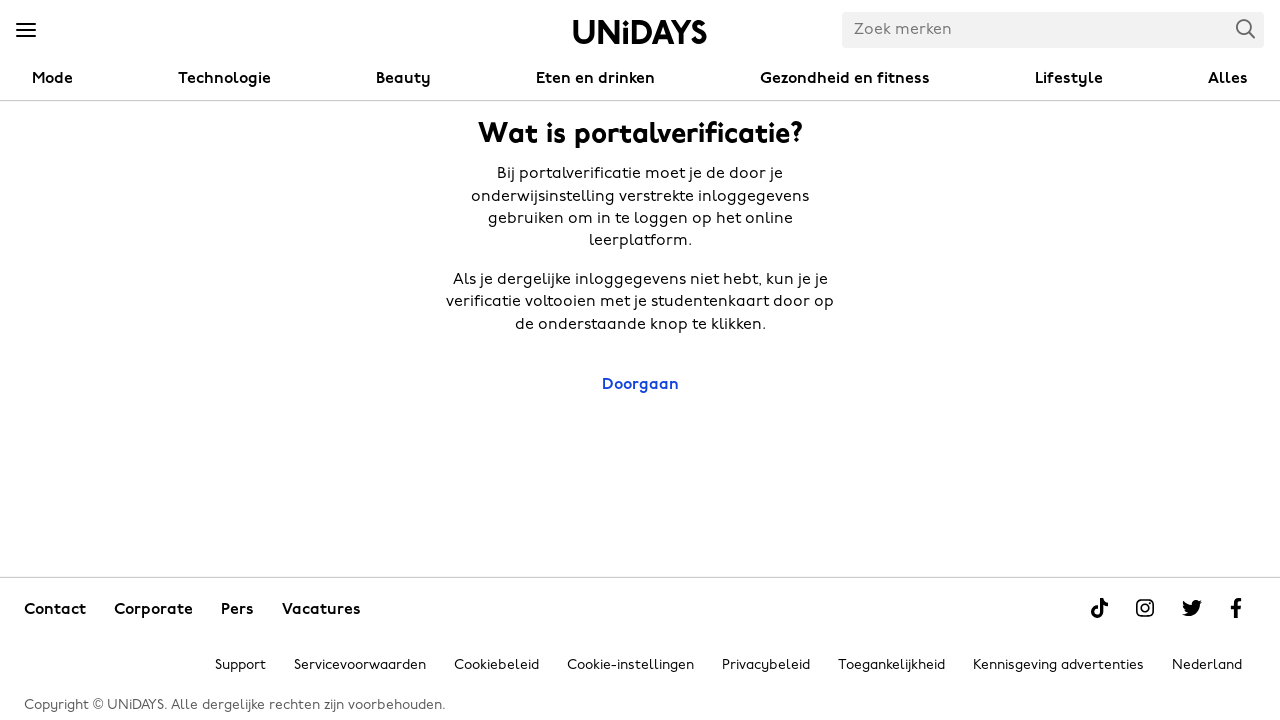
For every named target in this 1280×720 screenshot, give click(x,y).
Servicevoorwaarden (360, 665)
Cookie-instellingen (630, 665)
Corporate (153, 610)
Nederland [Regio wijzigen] (1207, 665)
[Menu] (26, 31)
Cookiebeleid (496, 665)
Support (240, 665)
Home (640, 32)
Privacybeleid (766, 665)
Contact (55, 610)
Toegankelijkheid (891, 665)
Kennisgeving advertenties (1058, 665)
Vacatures (321, 610)
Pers (237, 610)
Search (1246, 28)
